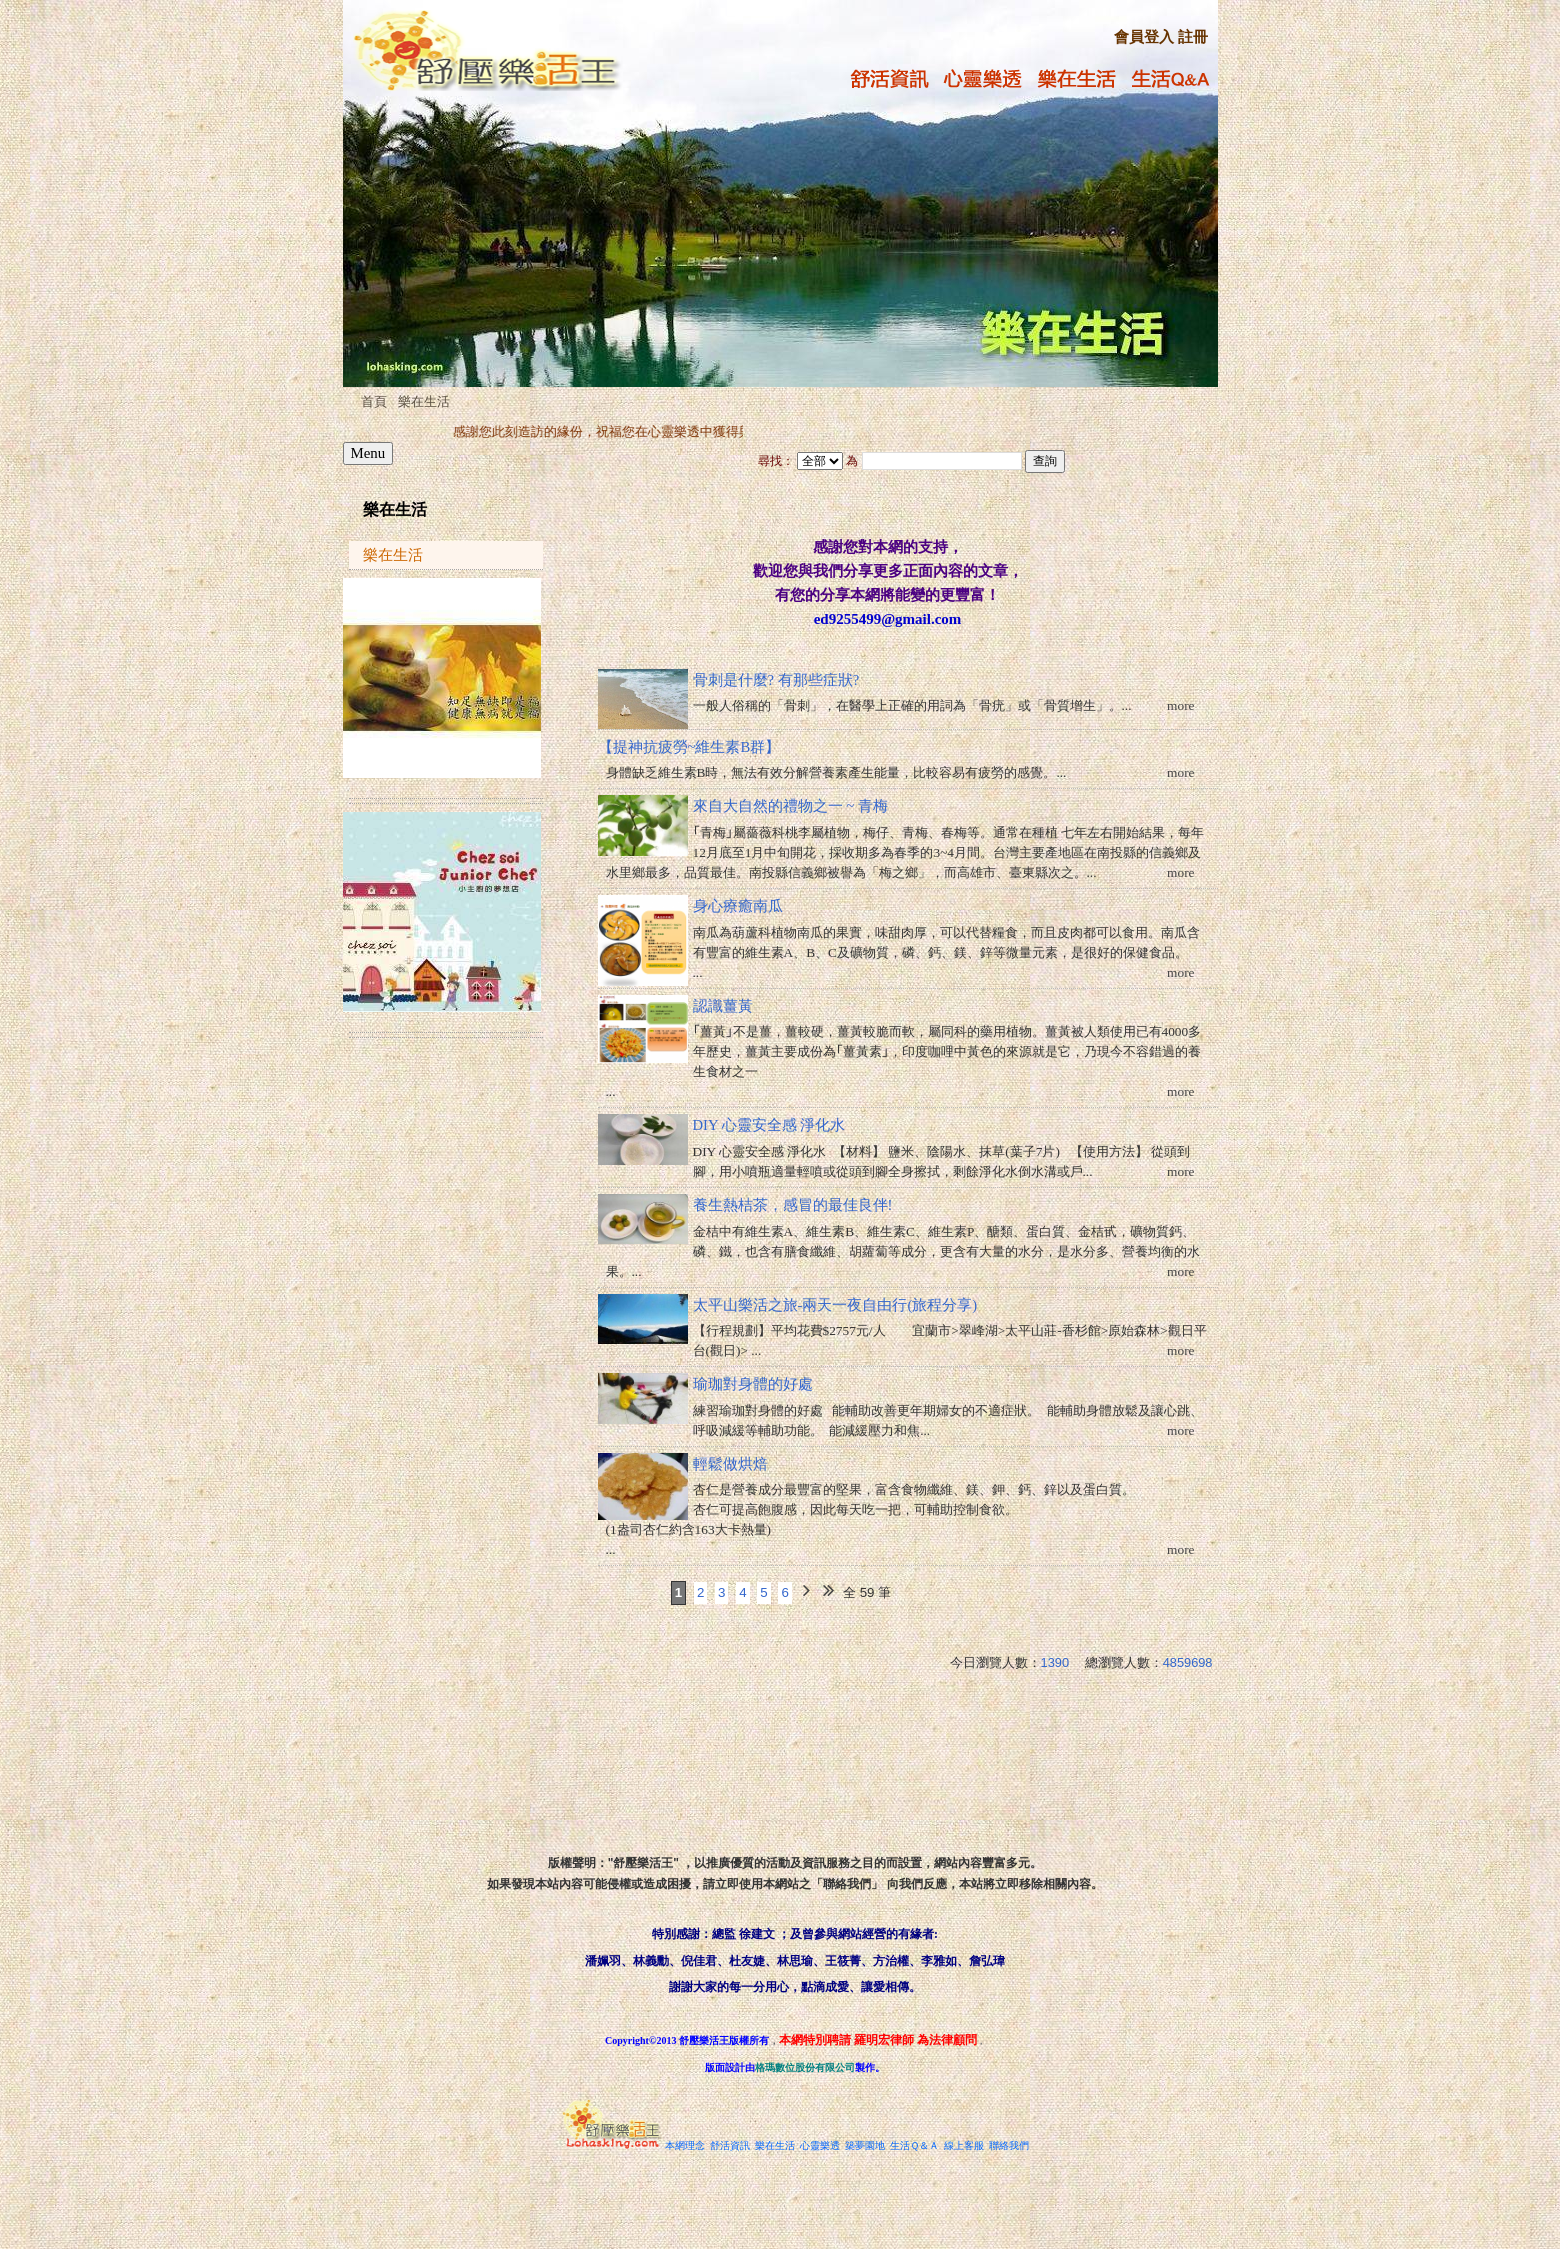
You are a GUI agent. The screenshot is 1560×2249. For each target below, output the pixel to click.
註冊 (1193, 37)
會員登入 (1144, 37)
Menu (368, 453)
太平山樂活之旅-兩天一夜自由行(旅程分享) (835, 1305)
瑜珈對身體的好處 (753, 1384)
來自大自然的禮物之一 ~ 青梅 (790, 806)
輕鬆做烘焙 (730, 1464)
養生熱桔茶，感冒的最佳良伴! (793, 1205)
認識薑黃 (723, 1006)
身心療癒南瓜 (738, 906)
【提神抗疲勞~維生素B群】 (689, 747)
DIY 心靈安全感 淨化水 (769, 1125)
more (1180, 705)
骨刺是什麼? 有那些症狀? (776, 680)
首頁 (374, 401)
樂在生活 (424, 401)
